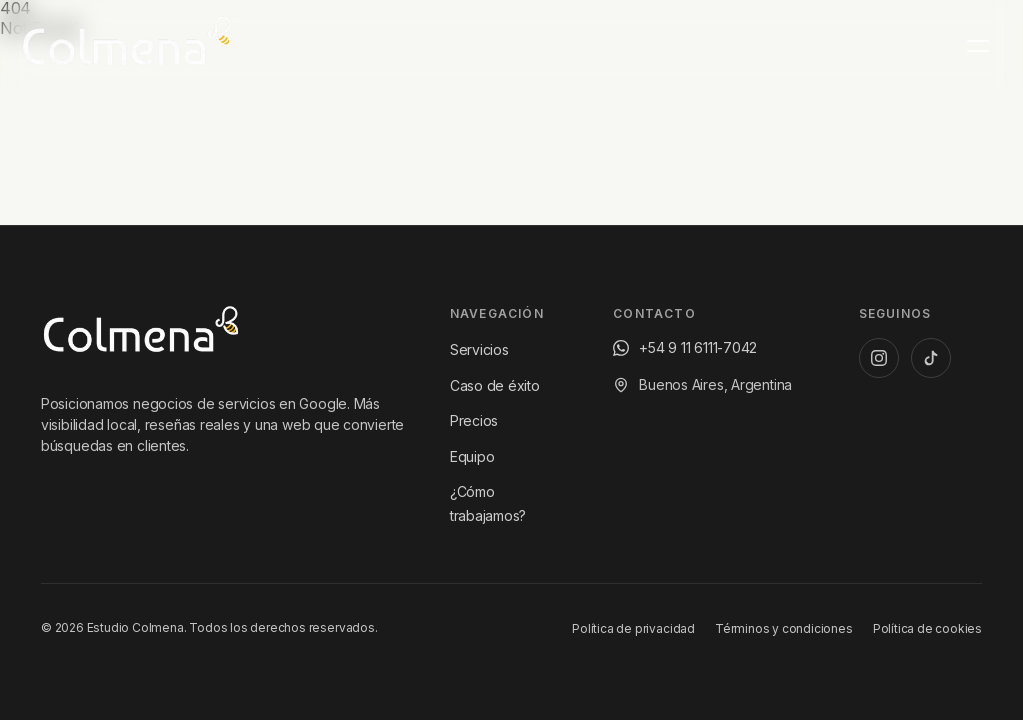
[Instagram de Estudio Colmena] (879, 358)
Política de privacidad (633, 628)
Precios (474, 420)
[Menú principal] (978, 46)
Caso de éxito (495, 385)
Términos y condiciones (784, 628)
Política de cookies (927, 628)
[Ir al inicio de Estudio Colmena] (141, 334)
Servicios (479, 349)
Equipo (472, 456)
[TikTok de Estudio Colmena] (931, 358)
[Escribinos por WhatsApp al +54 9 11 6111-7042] (685, 348)
